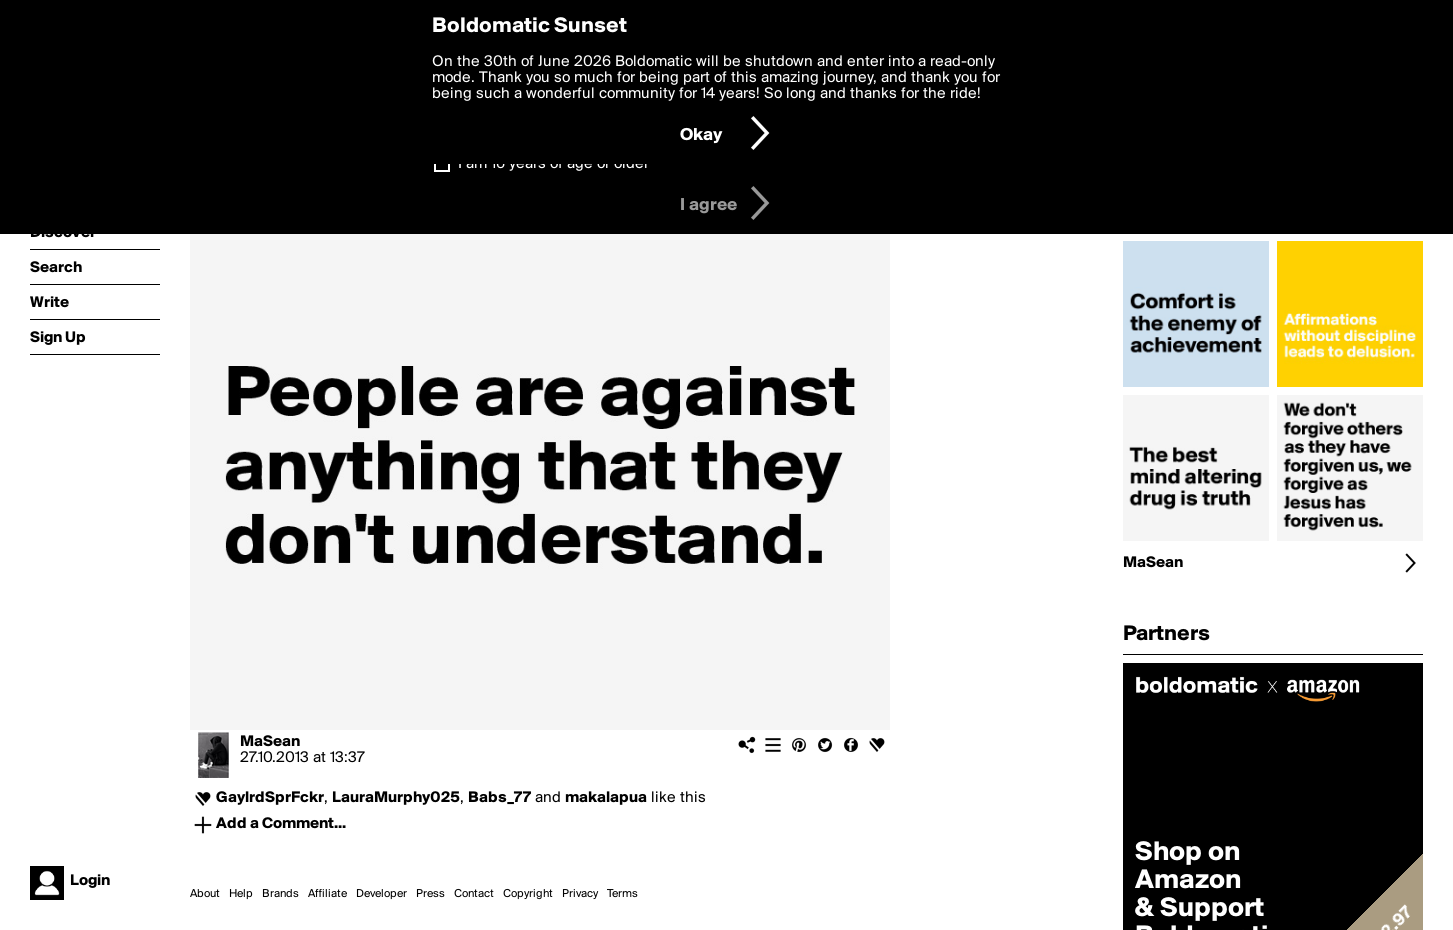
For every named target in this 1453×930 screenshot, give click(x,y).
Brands (280, 894)
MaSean (270, 742)
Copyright (528, 894)
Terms (622, 894)
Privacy (580, 894)
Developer (381, 894)
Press (430, 894)
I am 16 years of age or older (553, 164)
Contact (474, 894)
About (205, 894)
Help (241, 894)
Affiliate (327, 894)
